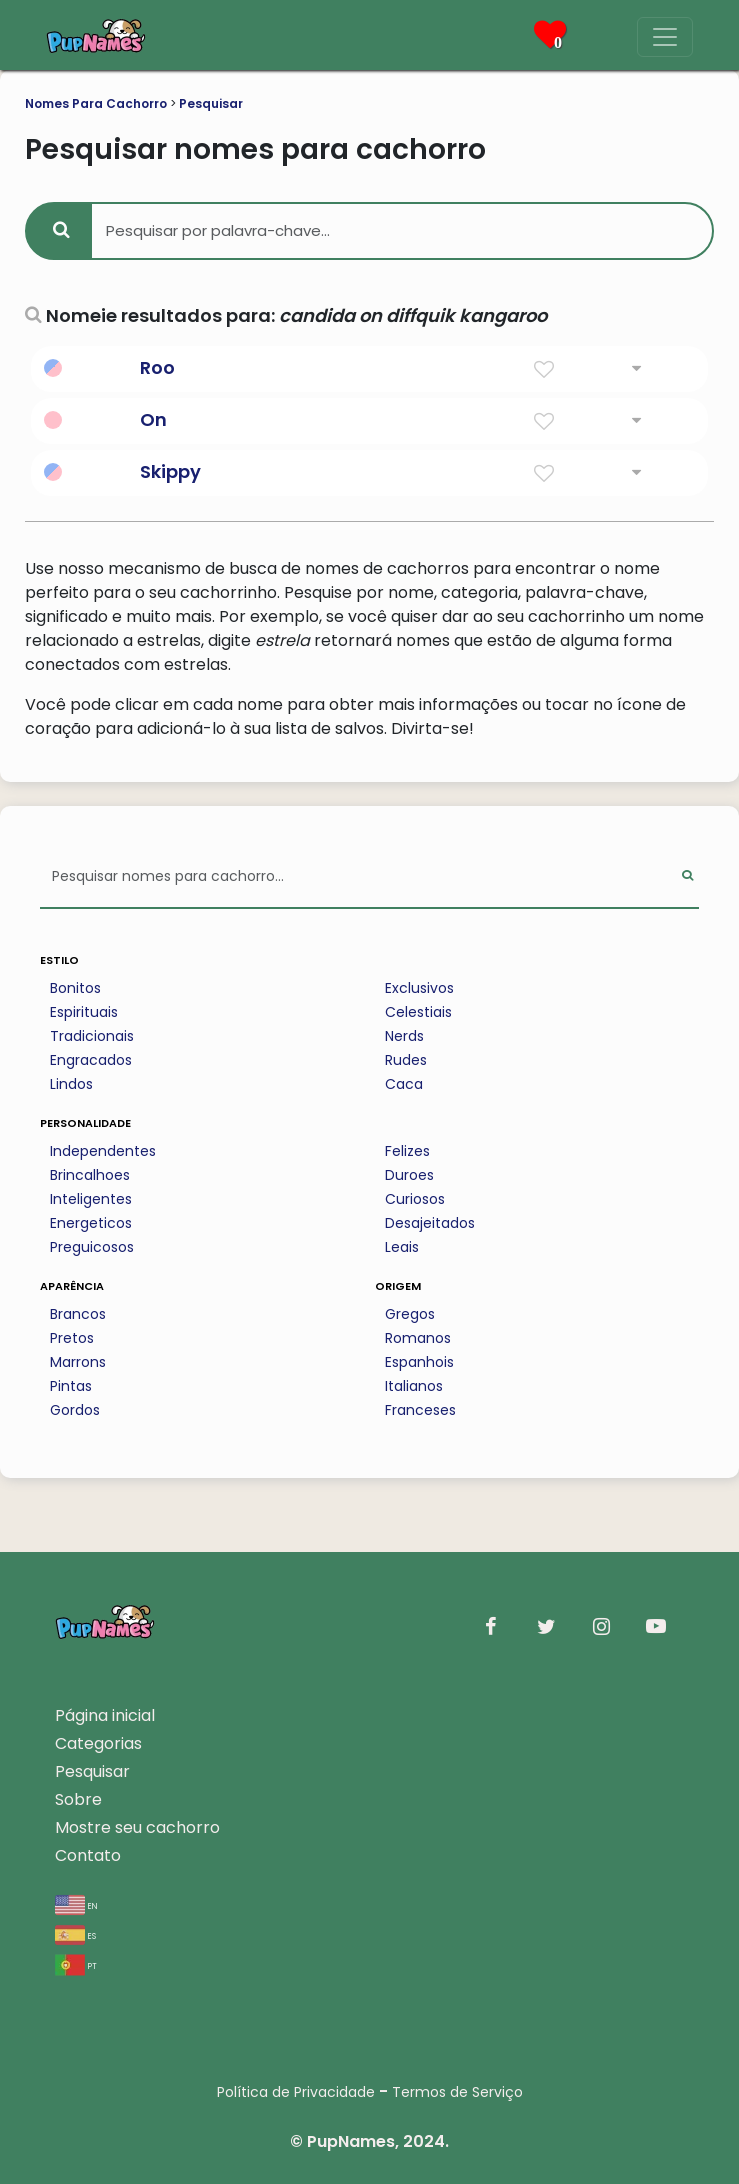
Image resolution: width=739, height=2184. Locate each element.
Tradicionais (92, 1036)
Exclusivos (419, 988)
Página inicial (105, 1715)
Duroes (409, 1175)
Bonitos (75, 988)
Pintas (71, 1386)
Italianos (414, 1386)
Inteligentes (91, 1199)
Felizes (407, 1151)
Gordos (75, 1410)
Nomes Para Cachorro (96, 103)
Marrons (78, 1362)
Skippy (170, 471)
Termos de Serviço (457, 2092)
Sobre (78, 1799)
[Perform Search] (687, 877)
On (153, 419)
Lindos (71, 1084)
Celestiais (418, 1012)
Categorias (98, 1743)
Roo (157, 367)
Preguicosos (92, 1247)
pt (76, 1964)
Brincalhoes (90, 1175)
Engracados (91, 1060)
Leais (402, 1247)
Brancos (78, 1314)
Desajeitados (430, 1223)
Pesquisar (211, 103)
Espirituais (84, 1012)
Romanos (418, 1338)
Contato (88, 1855)
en (76, 1904)
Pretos (72, 1338)
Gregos (410, 1314)
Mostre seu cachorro (137, 1827)
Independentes (103, 1151)
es (75, 1934)
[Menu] (665, 37)
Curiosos (415, 1199)
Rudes (406, 1060)
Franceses (420, 1410)
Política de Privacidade (296, 2092)
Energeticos (91, 1223)
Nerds (404, 1036)
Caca (404, 1084)
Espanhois (419, 1362)
